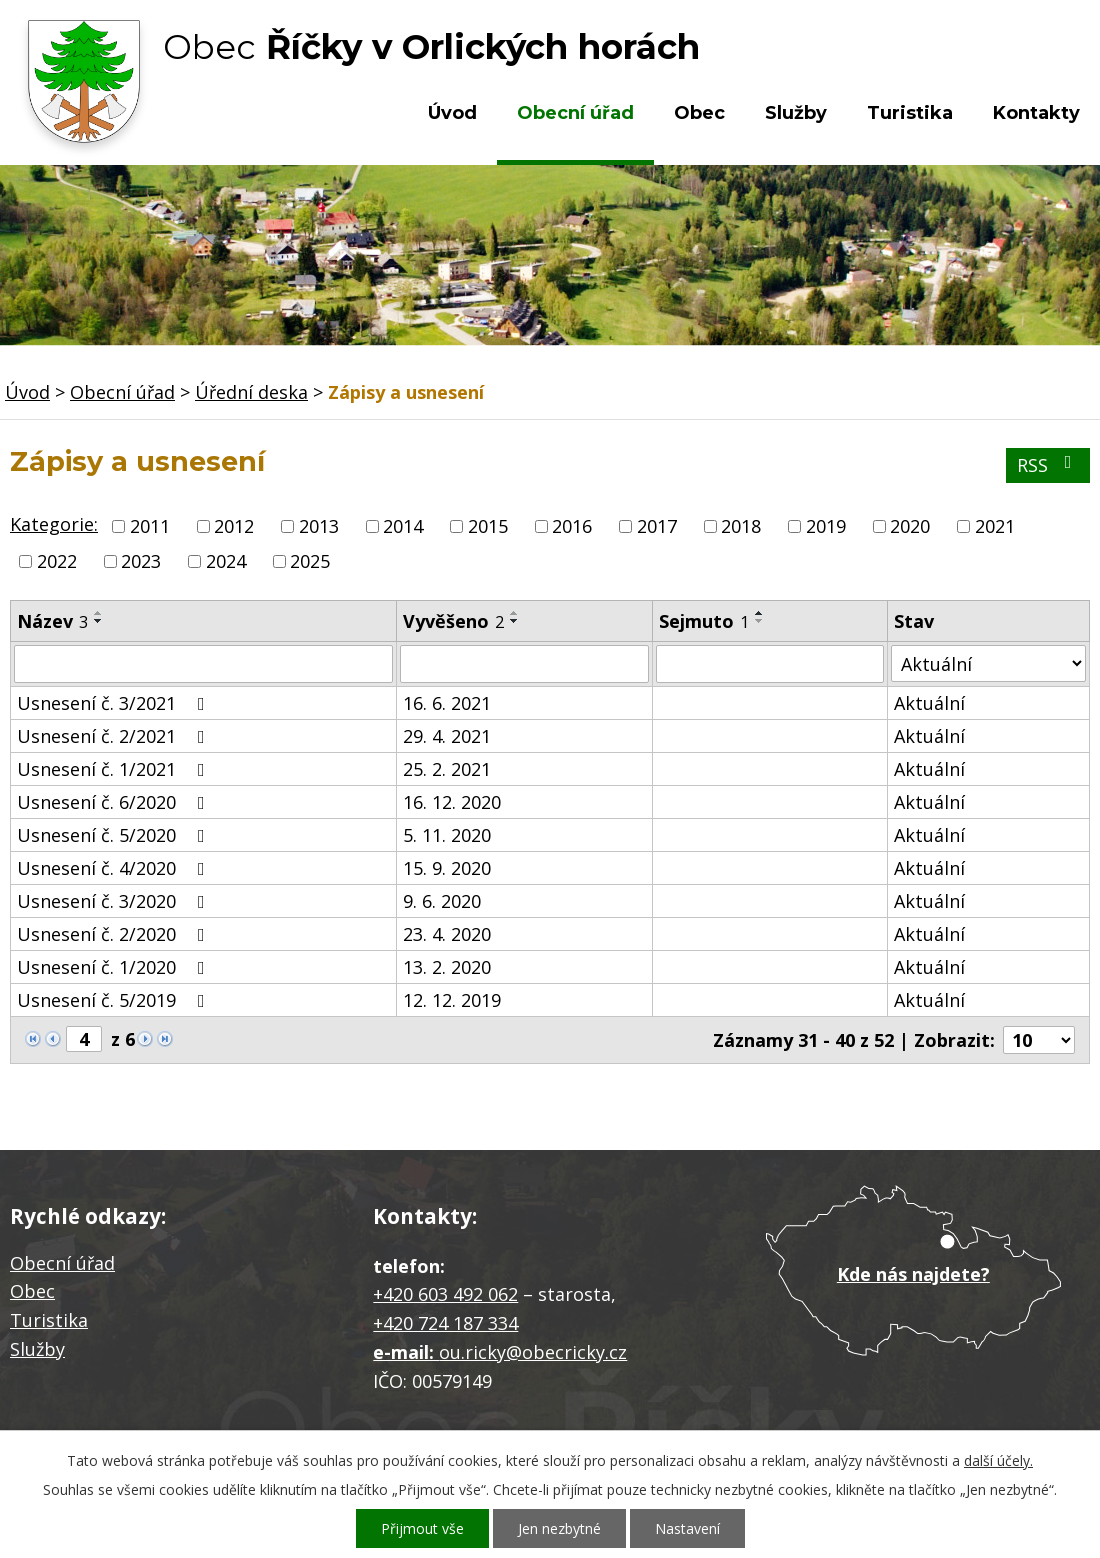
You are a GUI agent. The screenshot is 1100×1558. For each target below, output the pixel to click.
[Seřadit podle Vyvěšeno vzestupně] (515, 613)
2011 (150, 526)
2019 (826, 526)
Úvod (452, 113)
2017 (657, 526)
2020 (910, 526)
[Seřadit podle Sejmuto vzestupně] (760, 613)
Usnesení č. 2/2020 (115, 934)
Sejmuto (704, 621)
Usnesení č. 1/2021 (115, 769)
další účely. (998, 1460)
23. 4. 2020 (447, 934)
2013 (319, 526)
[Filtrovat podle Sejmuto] (770, 664)
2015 (488, 526)
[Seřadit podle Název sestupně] (99, 621)
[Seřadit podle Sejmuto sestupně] (760, 621)
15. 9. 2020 (447, 868)
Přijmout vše (422, 1528)
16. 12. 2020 (452, 802)
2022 (57, 561)
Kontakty (1036, 113)
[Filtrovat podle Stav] (988, 663)
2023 (141, 561)
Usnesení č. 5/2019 (115, 1000)
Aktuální (929, 703)
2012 (234, 526)
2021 (995, 526)
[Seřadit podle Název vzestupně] (99, 613)
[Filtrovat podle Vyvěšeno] (524, 664)
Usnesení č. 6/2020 (115, 802)
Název (52, 621)
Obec (699, 113)
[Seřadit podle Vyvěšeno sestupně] (515, 621)
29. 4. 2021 (447, 736)
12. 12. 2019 (452, 1000)
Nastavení (687, 1528)
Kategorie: (54, 524)
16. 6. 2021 (447, 703)
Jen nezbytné (559, 1528)
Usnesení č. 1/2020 (115, 967)
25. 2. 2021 (447, 769)
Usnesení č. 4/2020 (115, 868)
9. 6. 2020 (442, 901)
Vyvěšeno (453, 621)
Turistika (910, 113)
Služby (796, 113)
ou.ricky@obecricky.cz (533, 1352)
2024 (226, 561)
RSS (1048, 465)
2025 (310, 561)
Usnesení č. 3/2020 (115, 901)
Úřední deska (251, 392)
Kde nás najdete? (913, 1274)
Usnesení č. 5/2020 (115, 835)
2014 (403, 526)
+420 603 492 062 (445, 1294)
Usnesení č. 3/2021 (115, 703)
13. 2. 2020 (447, 967)
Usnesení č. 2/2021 (115, 736)
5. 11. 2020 (447, 835)
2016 (572, 526)
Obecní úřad (575, 113)
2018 (741, 526)
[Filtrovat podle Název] (203, 664)
